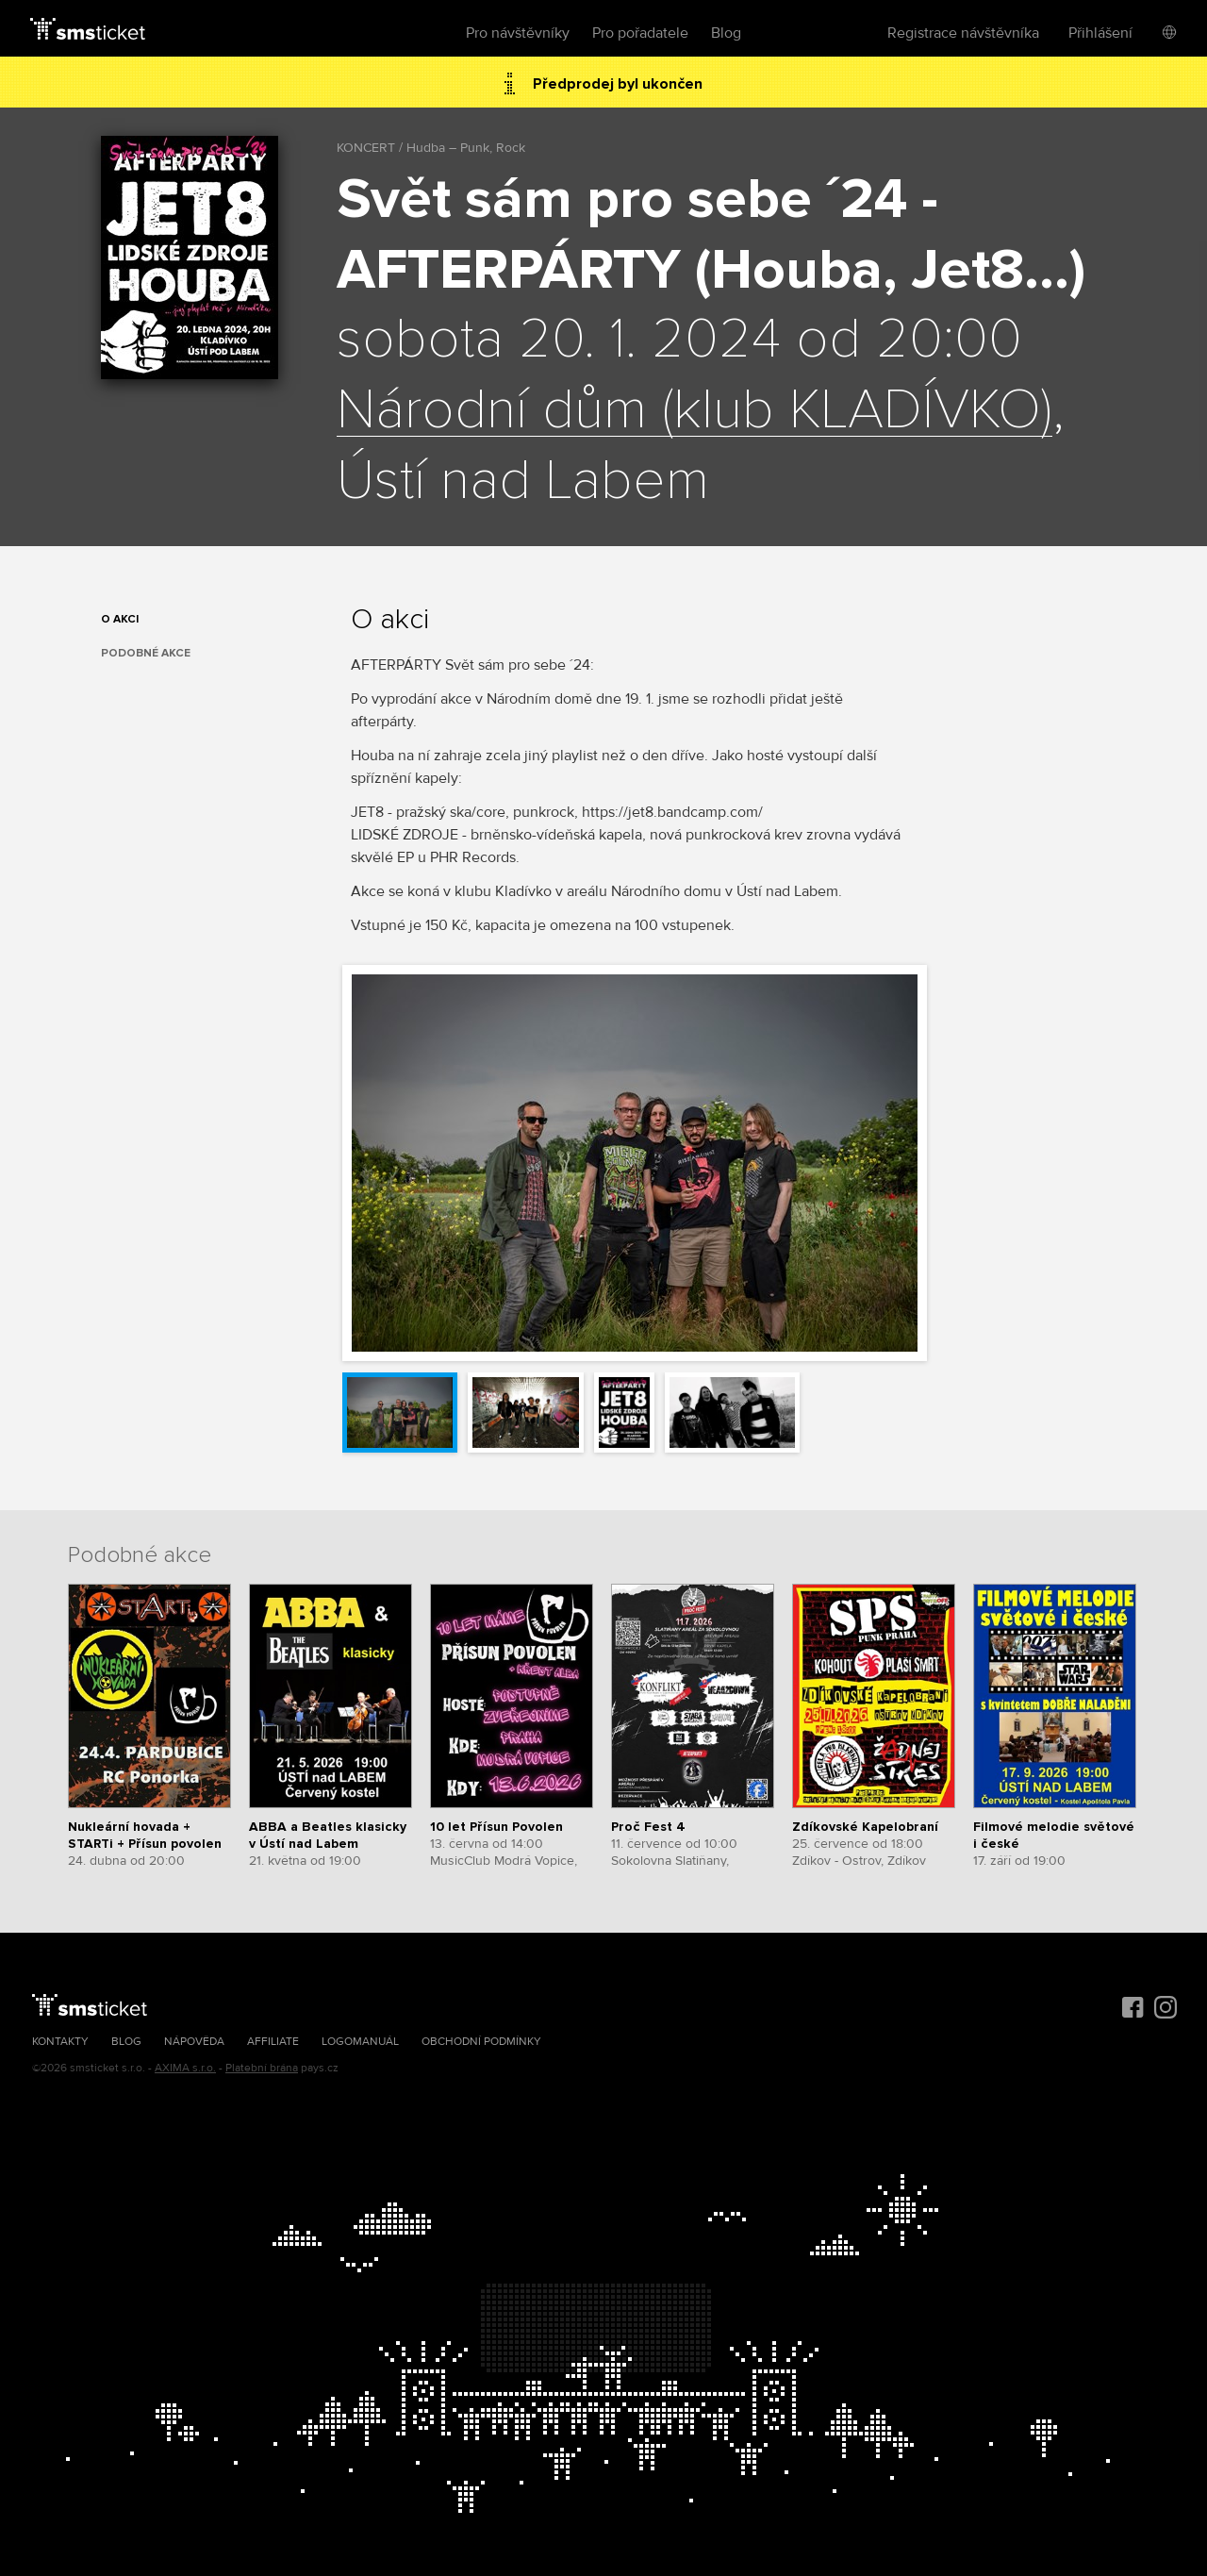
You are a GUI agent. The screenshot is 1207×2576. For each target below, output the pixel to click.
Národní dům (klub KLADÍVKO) (694, 411)
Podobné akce (145, 653)
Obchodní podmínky (481, 2042)
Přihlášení (1100, 33)
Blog (726, 33)
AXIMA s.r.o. (185, 2068)
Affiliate (273, 2042)
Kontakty (60, 2042)
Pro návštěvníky (518, 33)
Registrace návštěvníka (963, 33)
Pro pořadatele (640, 33)
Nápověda (194, 2042)
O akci (120, 619)
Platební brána (261, 2068)
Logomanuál (360, 2042)
